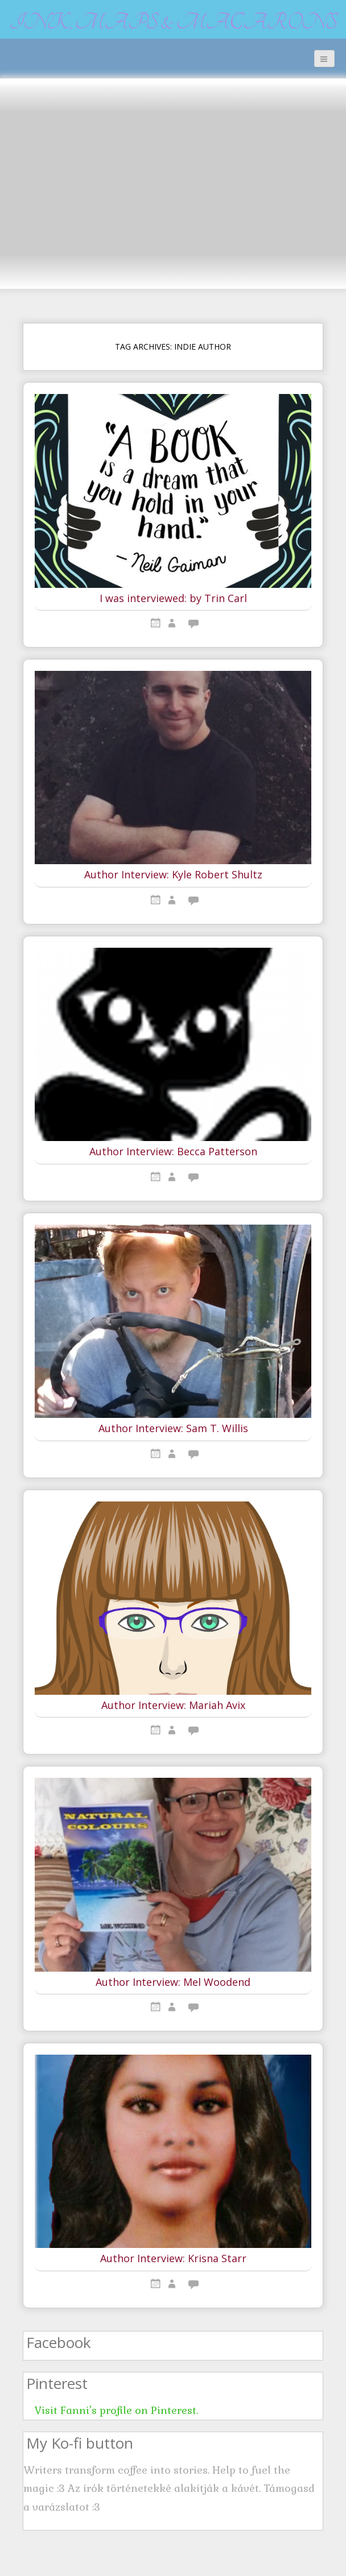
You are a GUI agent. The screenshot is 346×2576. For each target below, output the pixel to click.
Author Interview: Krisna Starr (173, 2259)
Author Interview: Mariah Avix (173, 1705)
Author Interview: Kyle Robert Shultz (173, 875)
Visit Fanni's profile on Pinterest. (116, 2410)
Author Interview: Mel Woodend (173, 1982)
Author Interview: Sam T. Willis (173, 1428)
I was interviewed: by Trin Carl (173, 598)
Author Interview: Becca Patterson (173, 1152)
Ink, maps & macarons (173, 22)
